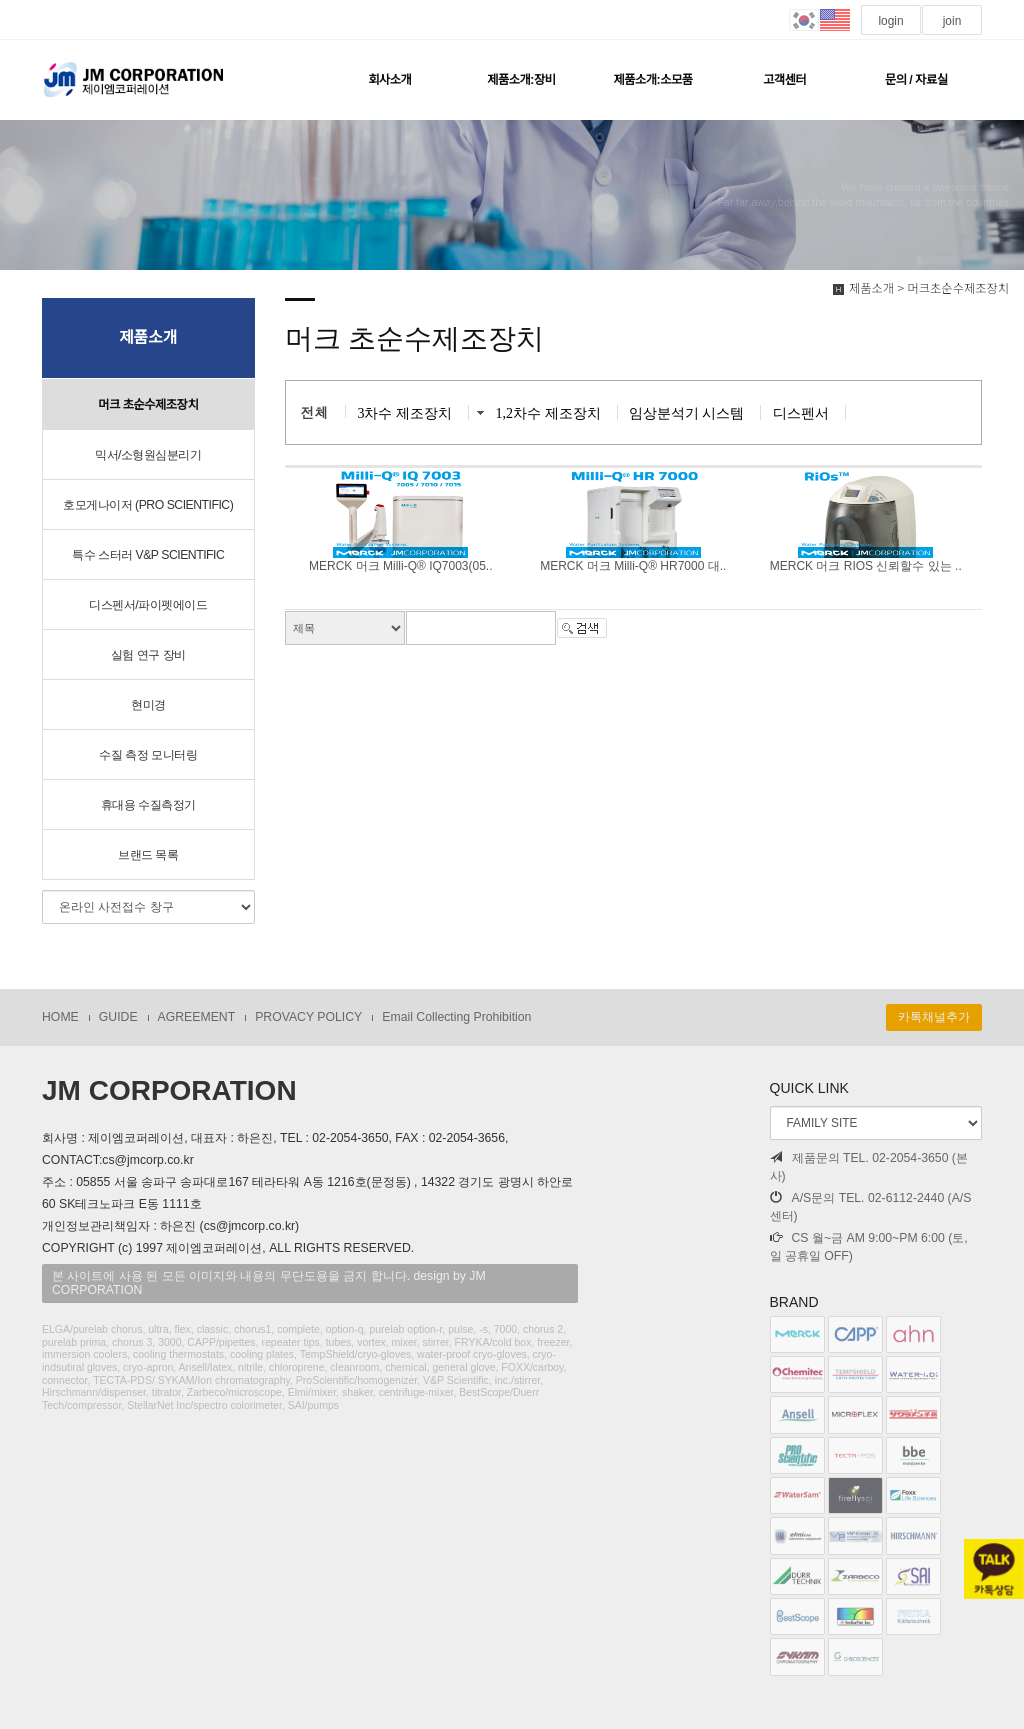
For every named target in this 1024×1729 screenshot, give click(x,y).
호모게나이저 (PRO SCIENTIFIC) (148, 505)
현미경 (148, 705)
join (951, 21)
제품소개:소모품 (652, 80)
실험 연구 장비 (148, 655)
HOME (60, 1017)
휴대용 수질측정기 (148, 805)
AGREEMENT (197, 1017)
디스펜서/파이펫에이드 (148, 605)
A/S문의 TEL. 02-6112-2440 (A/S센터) (871, 1207)
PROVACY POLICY (308, 1017)
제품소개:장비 (521, 80)
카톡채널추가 (934, 1017)
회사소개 (389, 80)
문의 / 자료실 (916, 80)
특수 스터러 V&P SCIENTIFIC (148, 555)
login (891, 21)
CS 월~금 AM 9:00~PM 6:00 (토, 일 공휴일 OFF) (869, 1247)
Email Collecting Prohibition (456, 1017)
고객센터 (784, 80)
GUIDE (118, 1017)
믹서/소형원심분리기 (148, 455)
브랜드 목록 (148, 855)
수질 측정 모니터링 (148, 755)
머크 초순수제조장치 (148, 405)
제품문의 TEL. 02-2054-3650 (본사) (869, 1167)
